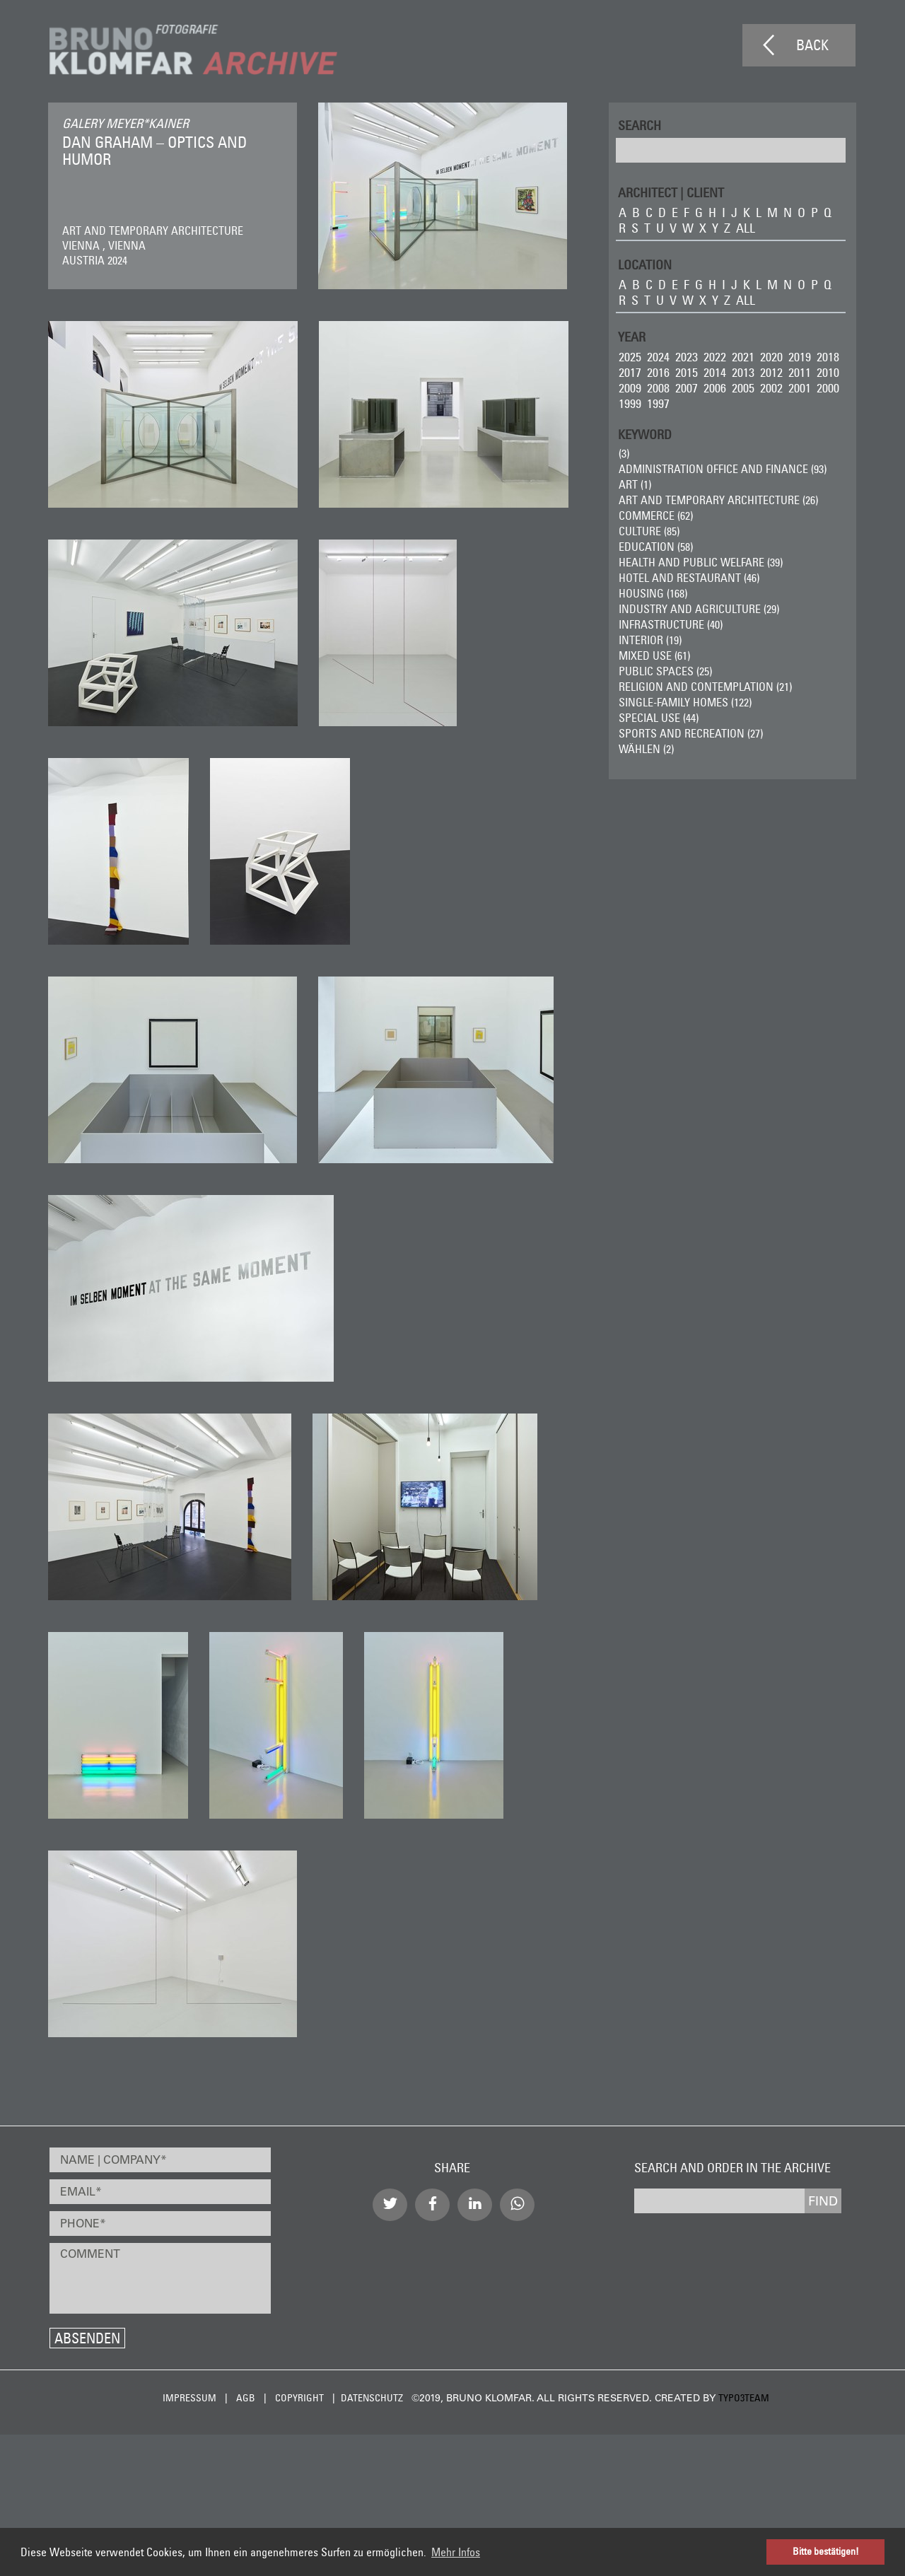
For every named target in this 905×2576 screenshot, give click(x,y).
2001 (799, 388)
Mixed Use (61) (653, 655)
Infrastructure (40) (670, 624)
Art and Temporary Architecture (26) (717, 500)
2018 (827, 357)
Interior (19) (649, 640)
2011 (799, 372)
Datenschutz (372, 2397)
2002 (770, 388)
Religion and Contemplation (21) (704, 687)
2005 (742, 388)
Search (638, 124)
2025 (629, 357)
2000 (827, 388)
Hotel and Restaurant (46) (688, 578)
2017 (629, 372)
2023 (686, 357)
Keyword (644, 433)
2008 (657, 388)
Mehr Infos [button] (455, 2552)
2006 (714, 388)
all (744, 228)
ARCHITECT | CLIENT (670, 192)
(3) (623, 453)
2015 (686, 372)
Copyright (299, 2397)
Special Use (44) (658, 718)
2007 (686, 388)
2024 (657, 357)
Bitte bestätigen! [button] (826, 2551)
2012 (770, 372)
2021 (742, 357)
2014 (714, 372)
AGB (245, 2397)
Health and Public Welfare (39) (700, 562)
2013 (742, 372)
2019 (799, 357)
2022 (714, 357)
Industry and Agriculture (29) (698, 609)
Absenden (87, 2338)
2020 (770, 357)
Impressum (189, 2397)
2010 (827, 372)
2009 (629, 388)
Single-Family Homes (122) (684, 702)
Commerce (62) (655, 515)
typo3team (743, 2397)
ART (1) (634, 484)
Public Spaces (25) (664, 671)
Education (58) (655, 547)
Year (631, 336)
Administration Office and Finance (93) (722, 469)
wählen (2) (645, 749)
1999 (629, 403)
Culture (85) (648, 531)
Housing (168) (652, 593)
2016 (657, 372)
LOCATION (644, 264)
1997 (657, 403)
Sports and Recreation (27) (690, 733)
